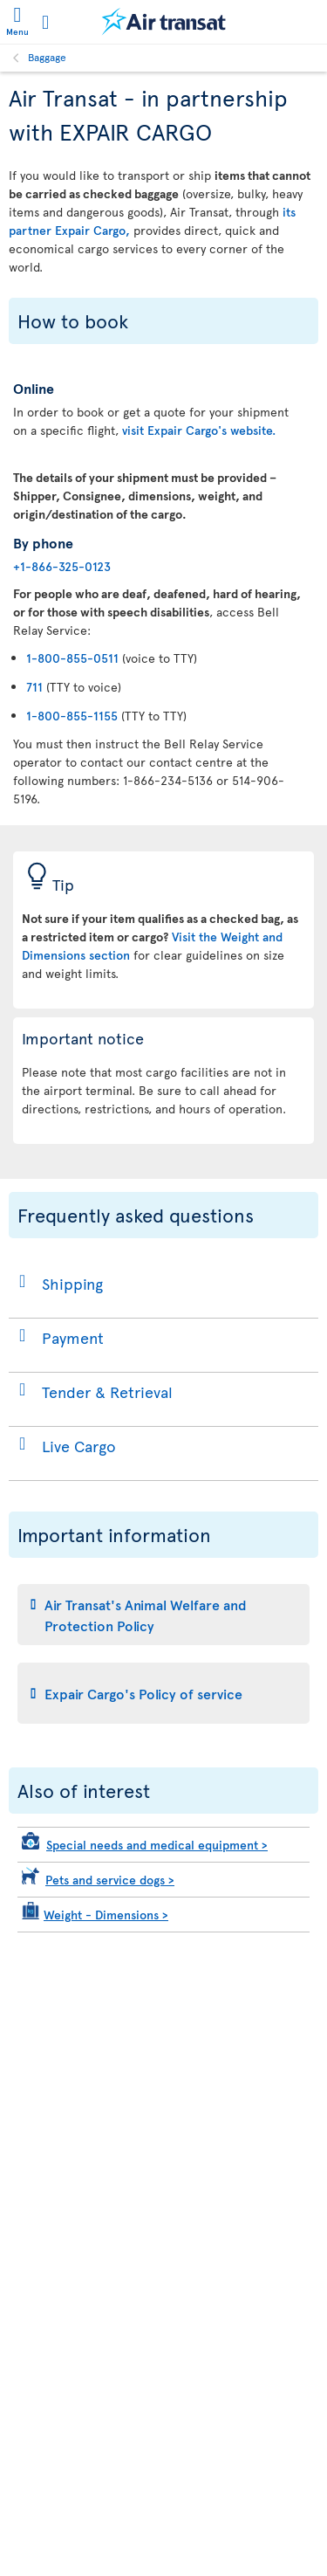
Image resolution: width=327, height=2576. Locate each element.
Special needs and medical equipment (157, 1844)
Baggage (47, 57)
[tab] (163, 1614)
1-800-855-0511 (72, 658)
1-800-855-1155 (72, 715)
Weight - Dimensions (106, 1914)
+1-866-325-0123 (62, 566)
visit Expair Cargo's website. (199, 430)
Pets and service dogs (109, 1879)
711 (34, 686)
